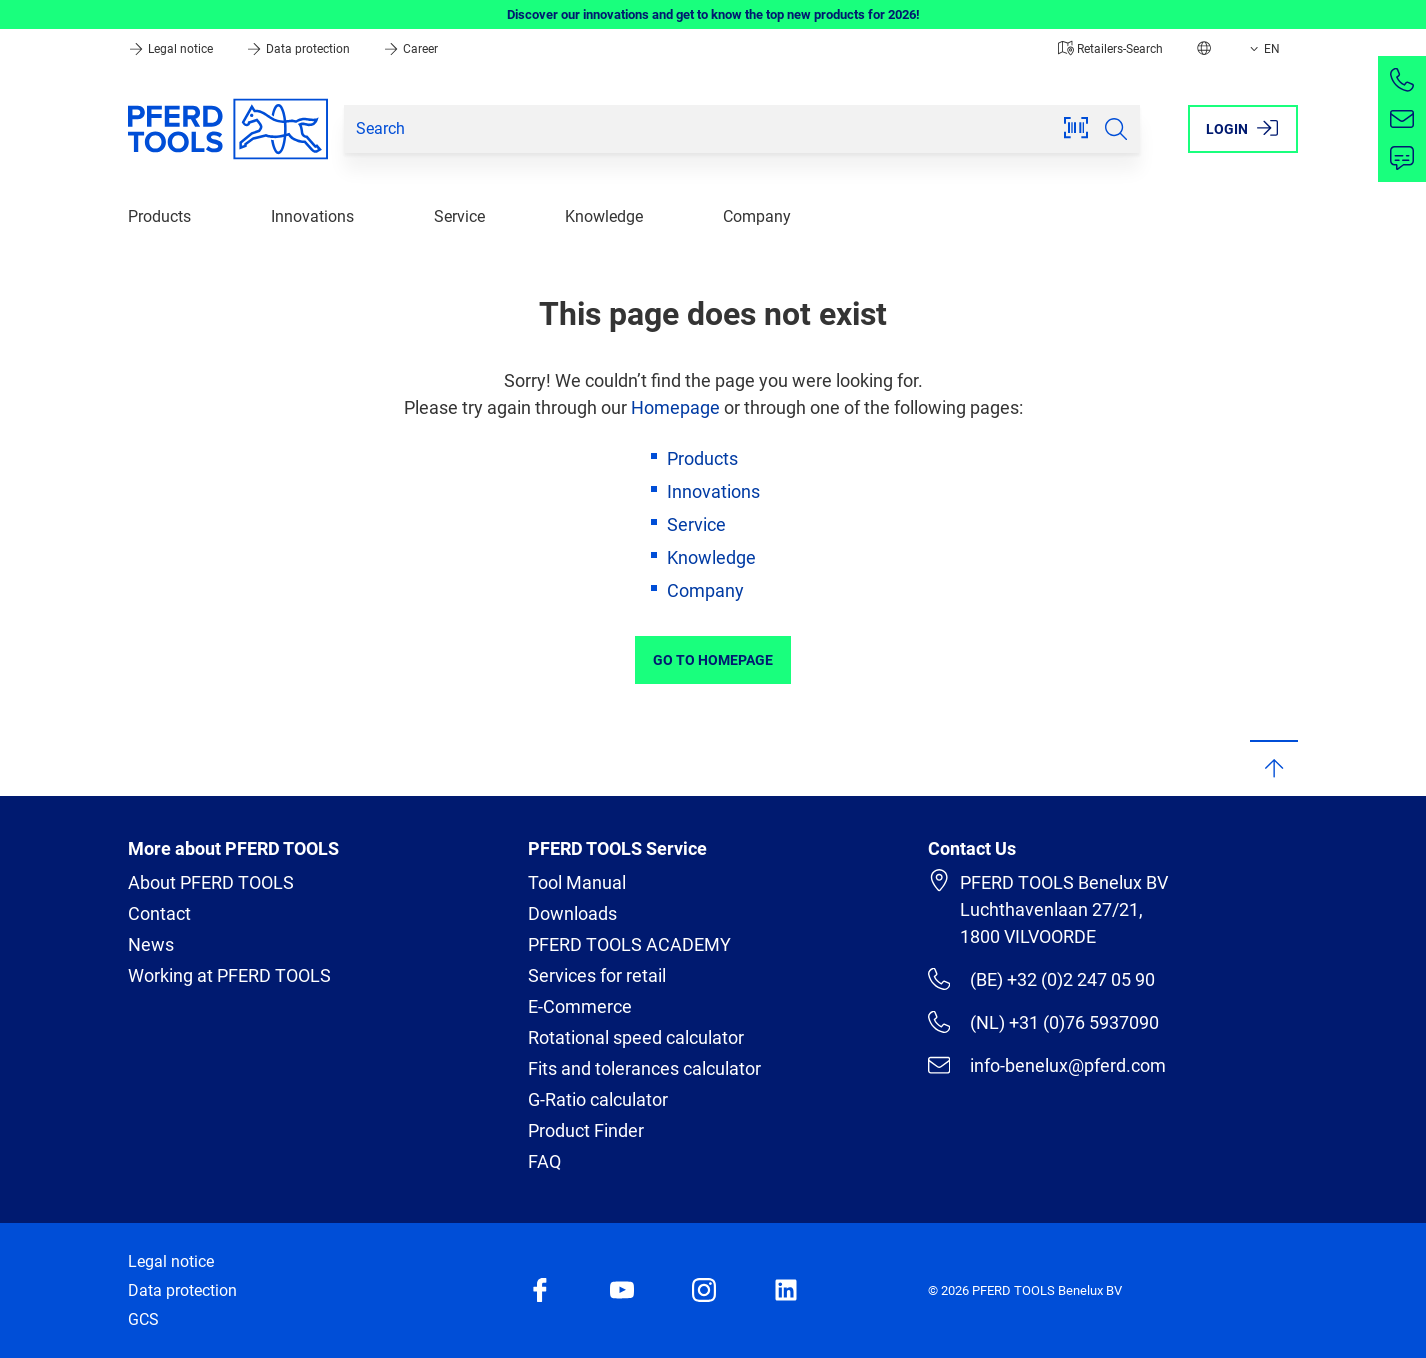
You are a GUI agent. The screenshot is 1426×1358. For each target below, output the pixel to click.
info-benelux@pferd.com (1047, 1065)
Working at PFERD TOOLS (229, 975)
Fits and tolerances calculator (644, 1068)
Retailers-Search (1110, 49)
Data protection (299, 49)
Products (159, 216)
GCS (143, 1319)
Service (459, 216)
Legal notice (172, 49)
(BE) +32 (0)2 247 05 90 (1041, 979)
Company (757, 216)
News (151, 944)
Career (410, 49)
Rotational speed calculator (636, 1037)
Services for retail (597, 975)
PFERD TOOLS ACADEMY (629, 944)
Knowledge (604, 216)
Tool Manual (577, 882)
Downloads (572, 913)
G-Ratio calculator (598, 1099)
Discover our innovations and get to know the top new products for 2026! (713, 14)
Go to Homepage (713, 660)
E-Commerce (580, 1006)
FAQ (544, 1161)
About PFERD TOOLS (211, 882)
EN (1263, 49)
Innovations (312, 216)
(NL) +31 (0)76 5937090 (1043, 1022)
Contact (159, 913)
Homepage (675, 407)
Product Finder (586, 1130)
